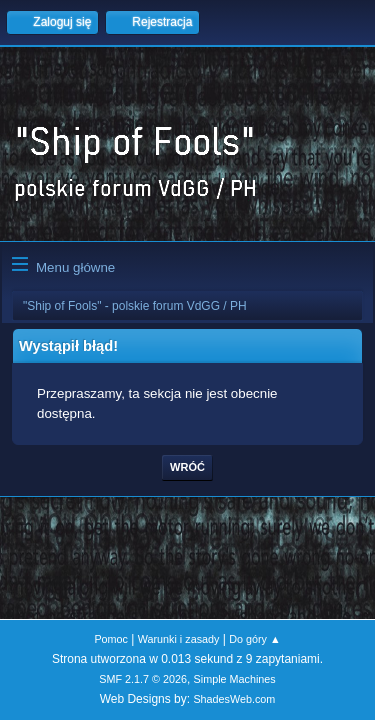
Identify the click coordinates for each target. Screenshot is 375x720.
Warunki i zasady (179, 639)
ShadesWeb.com (234, 699)
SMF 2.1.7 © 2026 (143, 679)
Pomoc (111, 639)
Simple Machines (235, 679)
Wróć (187, 467)
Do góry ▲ (254, 639)
